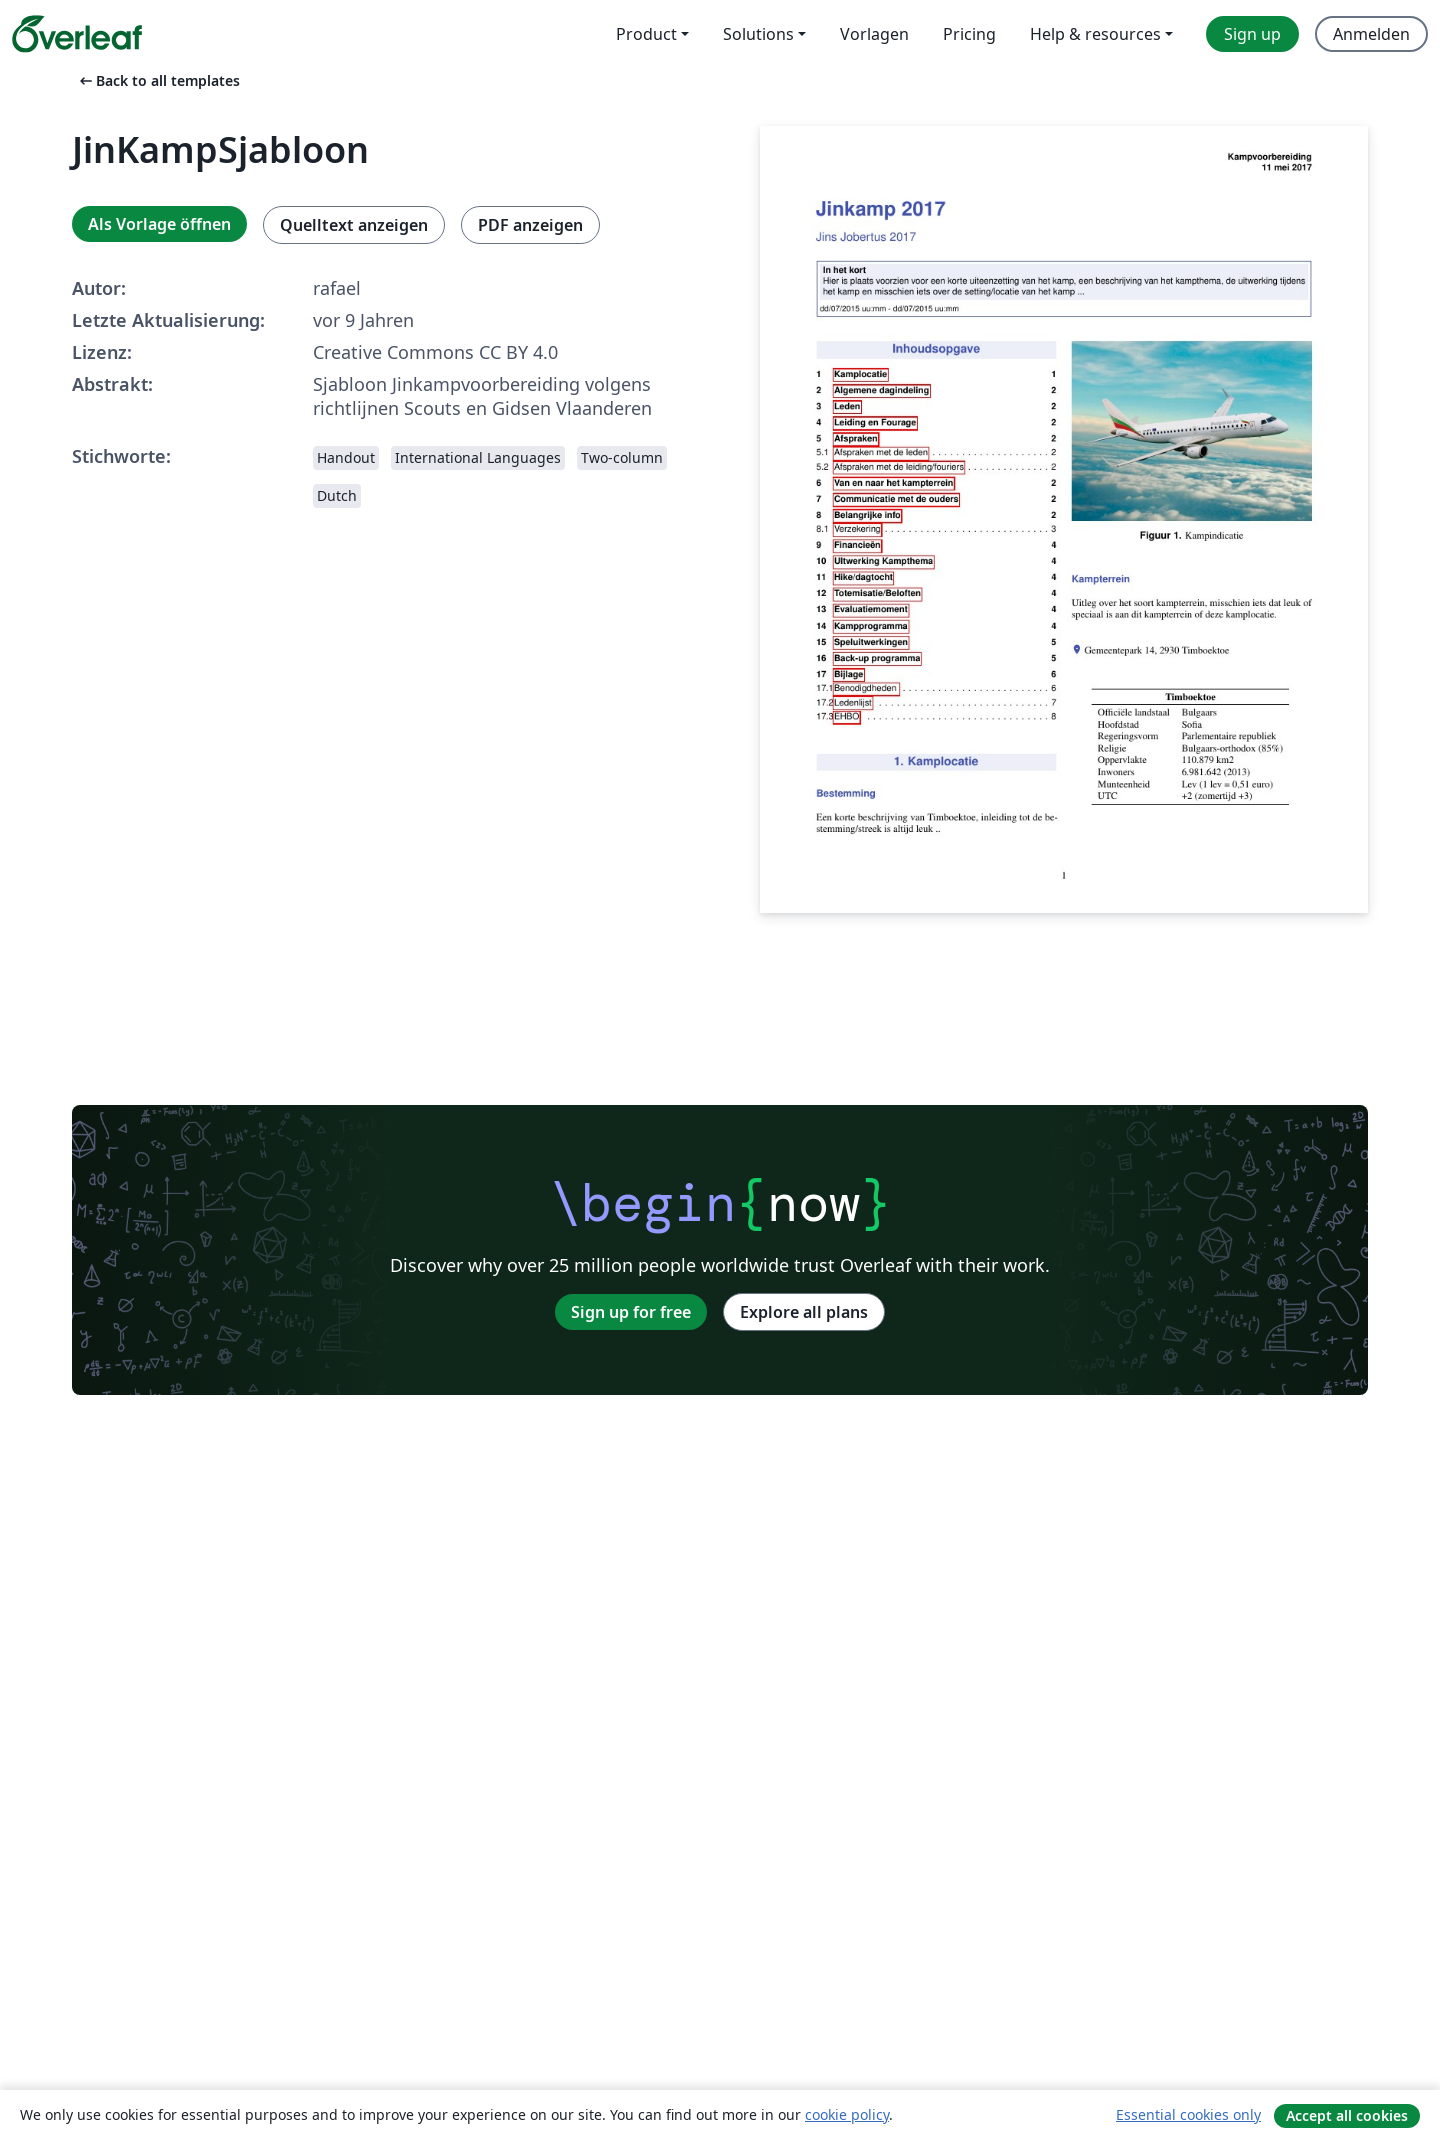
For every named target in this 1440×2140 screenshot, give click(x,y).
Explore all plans (804, 1312)
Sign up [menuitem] (1252, 34)
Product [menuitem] (646, 34)
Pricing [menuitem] (969, 34)
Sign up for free (631, 1312)
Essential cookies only (1188, 2114)
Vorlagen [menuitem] (874, 34)
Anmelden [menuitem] (1371, 34)
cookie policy (847, 2114)
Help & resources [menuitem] (1095, 34)
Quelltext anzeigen (354, 225)
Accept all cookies (1347, 2115)
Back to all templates (158, 80)
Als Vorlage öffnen (159, 224)
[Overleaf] (77, 34)
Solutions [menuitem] (758, 34)
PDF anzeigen (530, 225)
